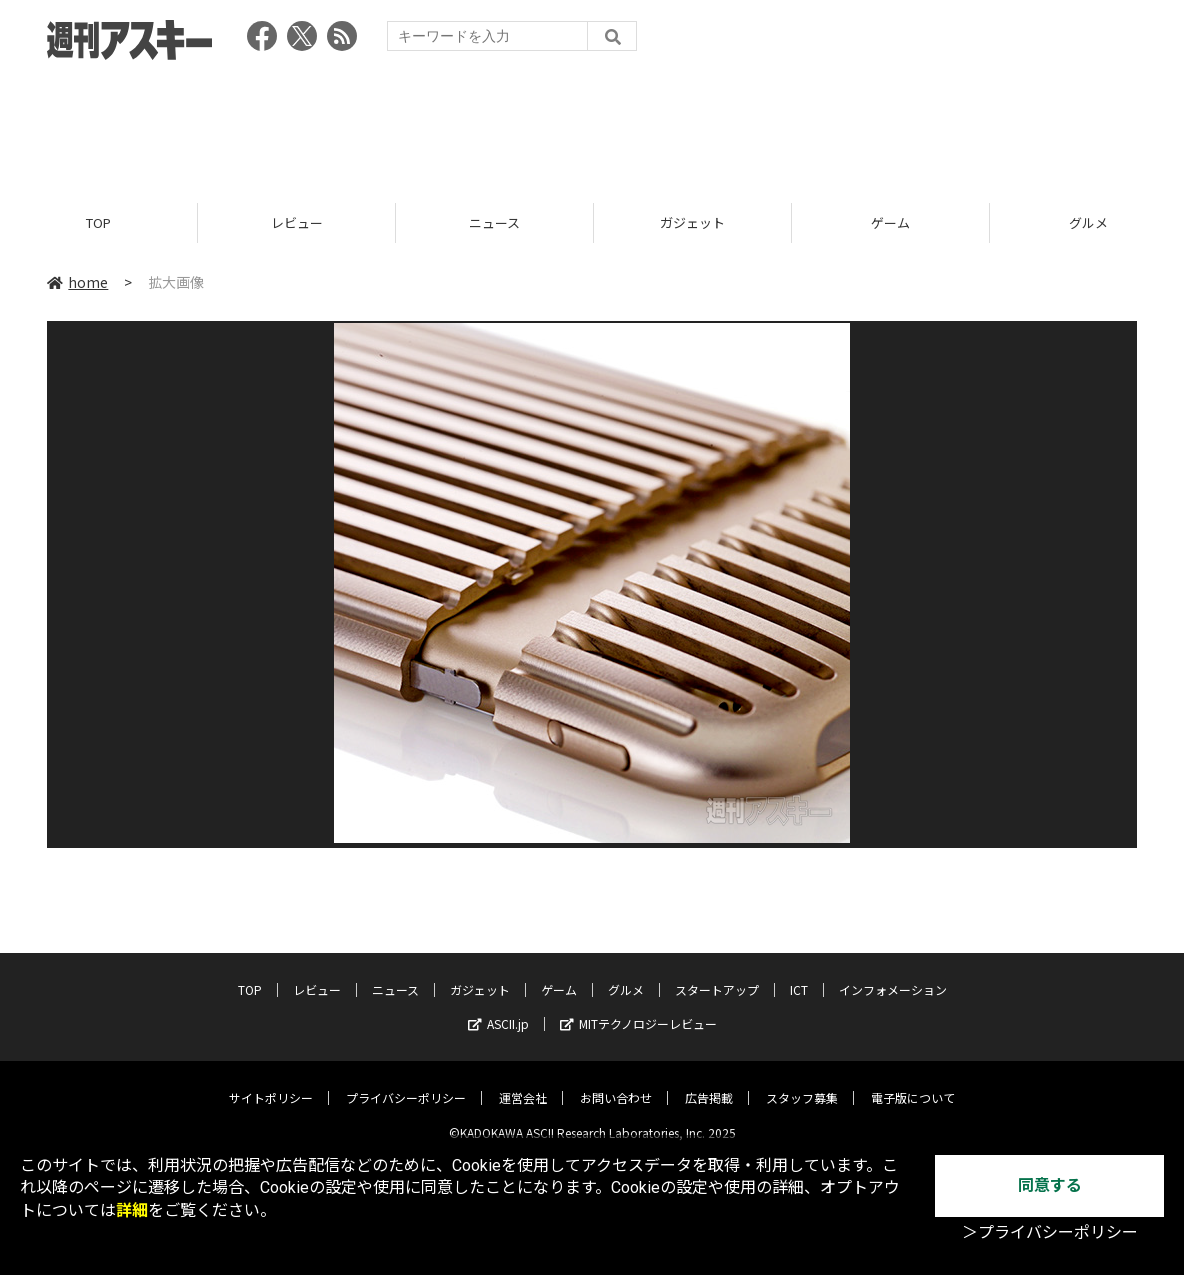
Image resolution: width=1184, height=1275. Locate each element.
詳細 (132, 1210)
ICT (799, 974)
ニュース (494, 222)
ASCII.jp (498, 1008)
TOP (98, 222)
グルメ (626, 974)
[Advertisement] (592, 125)
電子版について (913, 1082)
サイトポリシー (271, 1082)
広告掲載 (709, 1082)
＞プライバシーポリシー (1050, 1232)
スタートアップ (717, 974)
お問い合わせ (616, 1082)
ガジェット (692, 222)
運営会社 (523, 1082)
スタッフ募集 (802, 1082)
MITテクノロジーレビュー (638, 1008)
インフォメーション (893, 974)
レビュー (297, 222)
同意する (1050, 1185)
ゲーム (890, 222)
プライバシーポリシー (406, 1082)
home (77, 282)
